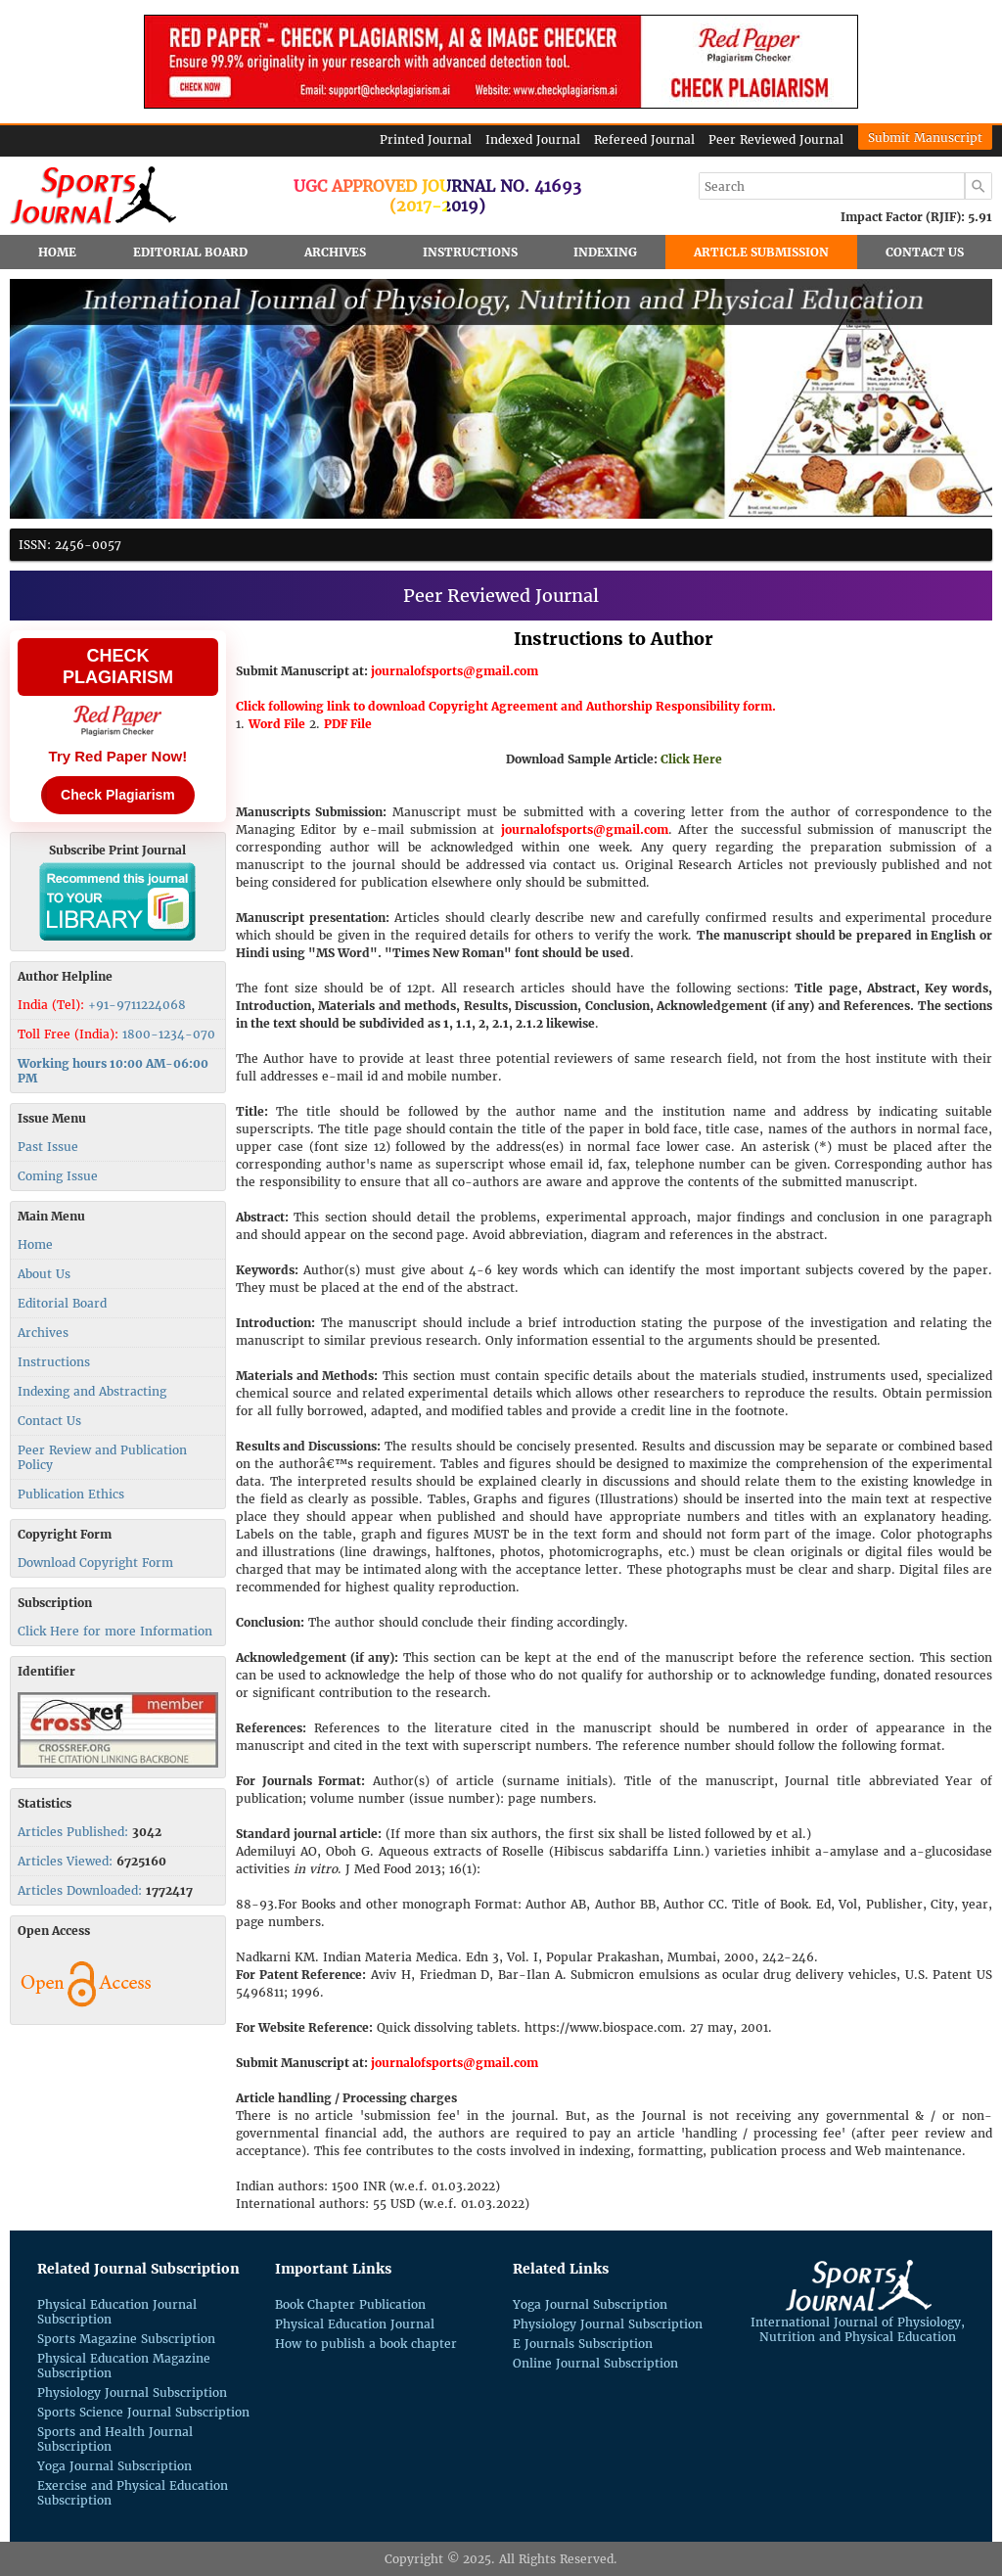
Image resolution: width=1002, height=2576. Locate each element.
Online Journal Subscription (595, 2363)
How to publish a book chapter (366, 2343)
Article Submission (761, 252)
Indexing (605, 252)
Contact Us (925, 252)
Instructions (470, 252)
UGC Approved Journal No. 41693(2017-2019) (437, 195)
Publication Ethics (71, 1494)
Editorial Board (190, 252)
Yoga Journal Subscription (114, 2466)
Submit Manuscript (925, 137)
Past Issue (48, 1146)
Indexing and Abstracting (92, 1391)
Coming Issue (58, 1176)
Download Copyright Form (95, 1562)
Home (57, 252)
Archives (335, 252)
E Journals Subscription (583, 2343)
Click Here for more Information (115, 1631)
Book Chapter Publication (350, 2304)
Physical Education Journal (354, 2324)
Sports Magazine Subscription (126, 2338)
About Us (44, 1273)
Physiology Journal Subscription (132, 2392)
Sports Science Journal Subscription (143, 2412)
